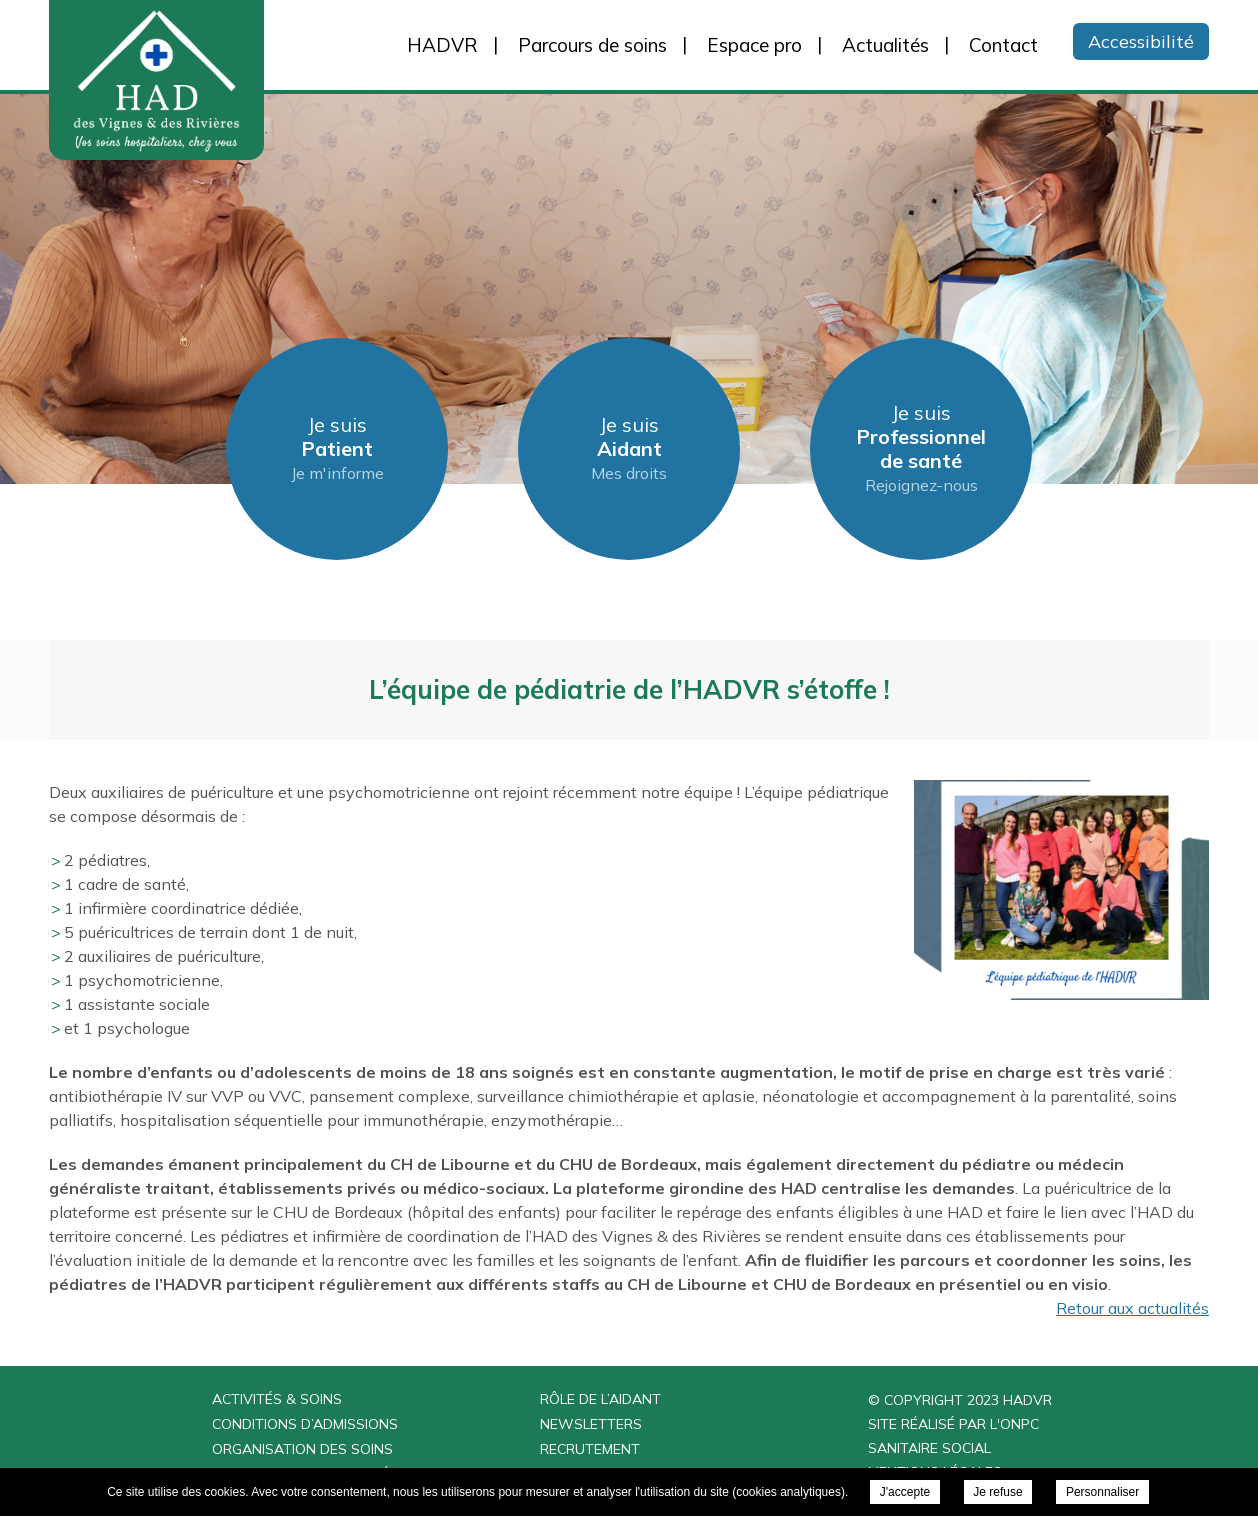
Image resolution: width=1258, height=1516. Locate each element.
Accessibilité (1141, 41)
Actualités (885, 45)
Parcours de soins (592, 45)
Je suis (337, 448)
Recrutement (590, 1449)
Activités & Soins (277, 1399)
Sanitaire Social (929, 1448)
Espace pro (754, 45)
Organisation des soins (302, 1449)
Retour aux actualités (1132, 1308)
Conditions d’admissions (305, 1424)
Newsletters (591, 1424)
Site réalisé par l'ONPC (953, 1424)
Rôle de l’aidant (600, 1399)
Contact (1003, 45)
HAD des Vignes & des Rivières (214, 80)
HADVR (442, 45)
